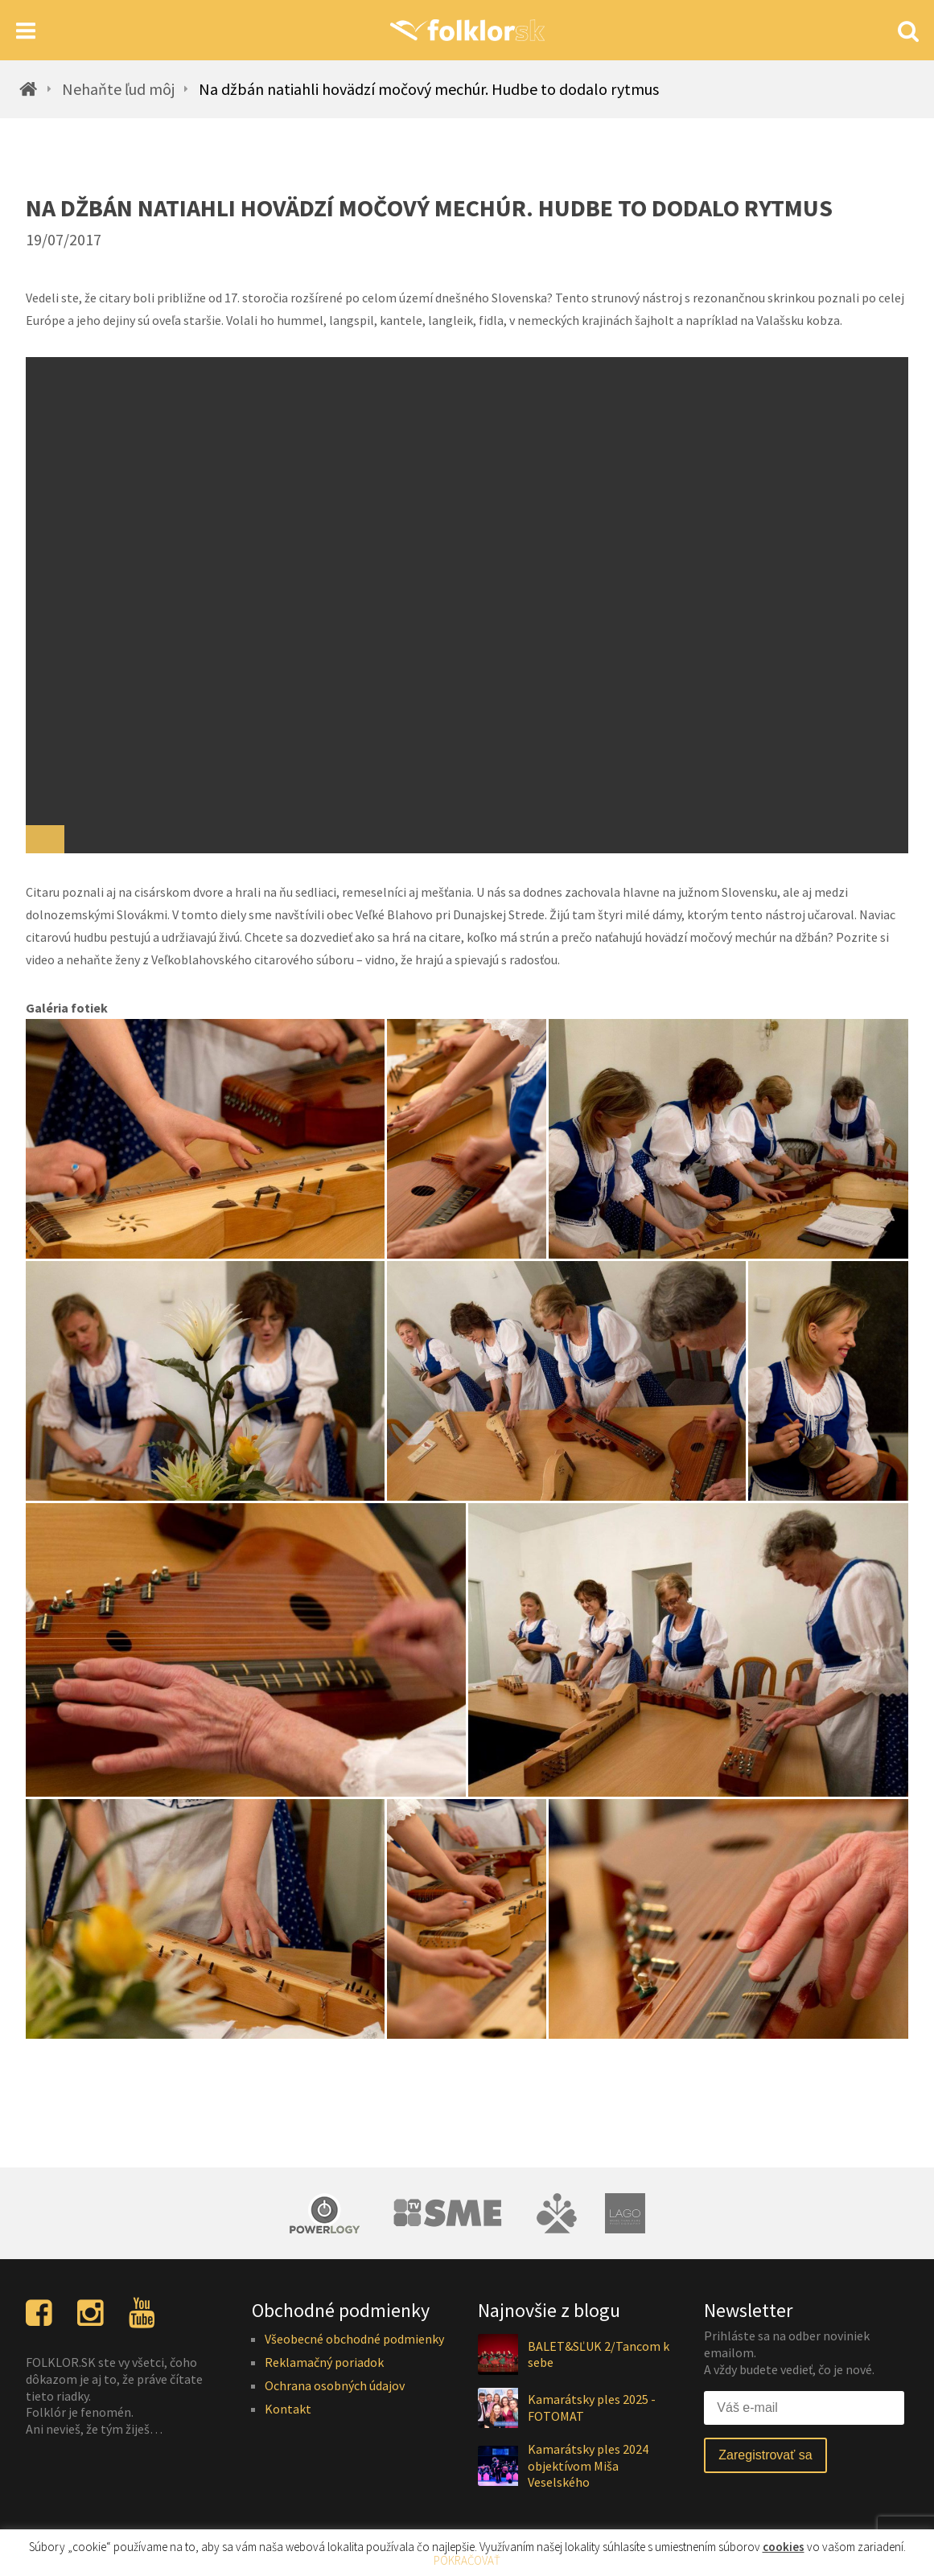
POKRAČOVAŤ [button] (467, 2560)
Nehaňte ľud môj (118, 89)
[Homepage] (467, 30)
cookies (783, 2546)
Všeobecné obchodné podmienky (354, 2339)
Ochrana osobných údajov (335, 2385)
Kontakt (288, 2409)
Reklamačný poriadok (324, 2362)
